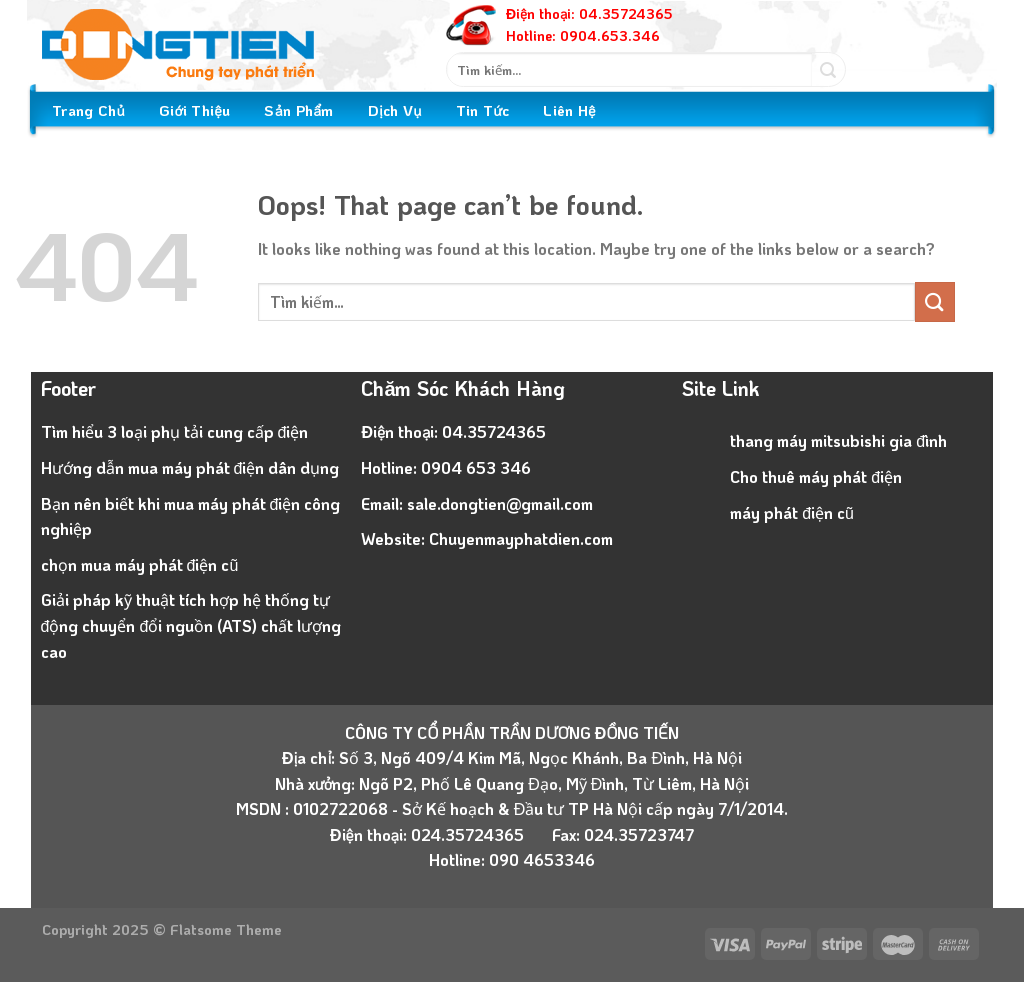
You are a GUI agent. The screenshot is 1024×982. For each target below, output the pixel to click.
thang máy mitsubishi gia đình (838, 440)
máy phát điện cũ (792, 512)
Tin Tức (483, 110)
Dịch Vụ (395, 110)
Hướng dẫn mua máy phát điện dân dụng (190, 467)
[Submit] (828, 69)
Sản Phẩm (298, 110)
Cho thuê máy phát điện (816, 476)
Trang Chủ (88, 110)
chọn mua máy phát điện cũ (140, 564)
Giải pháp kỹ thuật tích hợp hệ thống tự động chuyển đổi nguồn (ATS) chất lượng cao (191, 625)
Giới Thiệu (194, 110)
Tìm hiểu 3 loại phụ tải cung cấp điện (175, 431)
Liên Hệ (569, 110)
